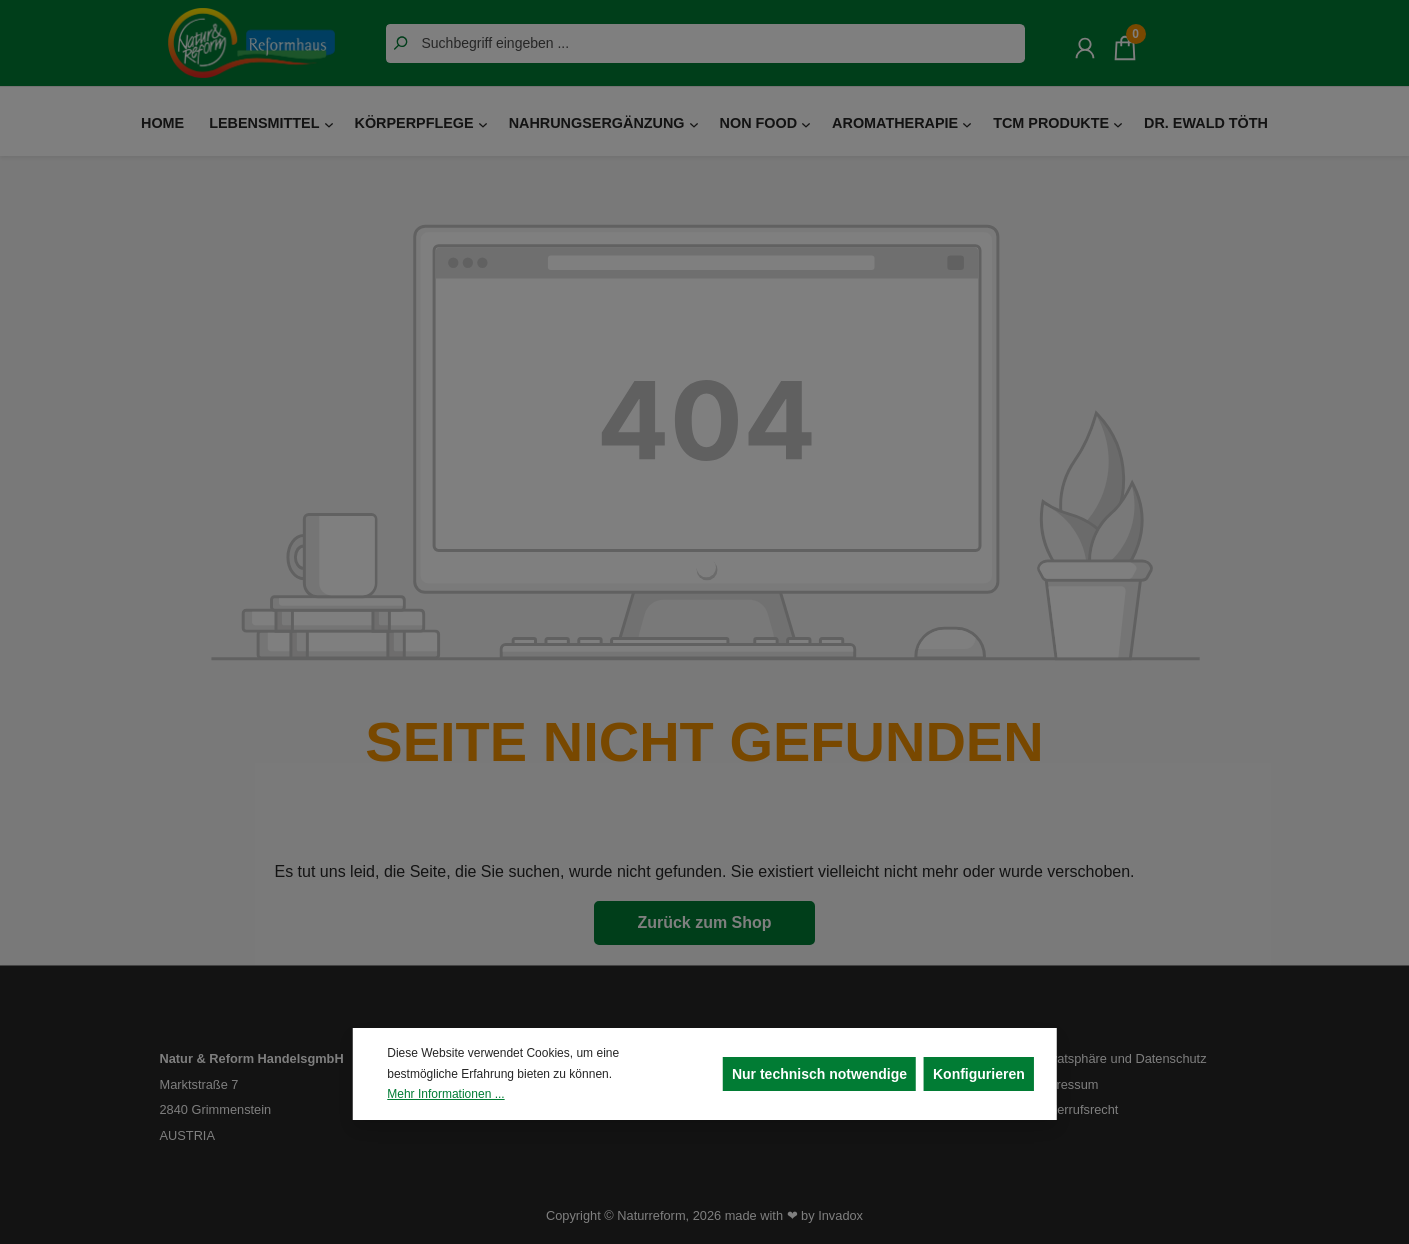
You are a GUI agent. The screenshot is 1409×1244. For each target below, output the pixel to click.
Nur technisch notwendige (819, 1074)
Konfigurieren (979, 1074)
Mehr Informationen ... (445, 1094)
